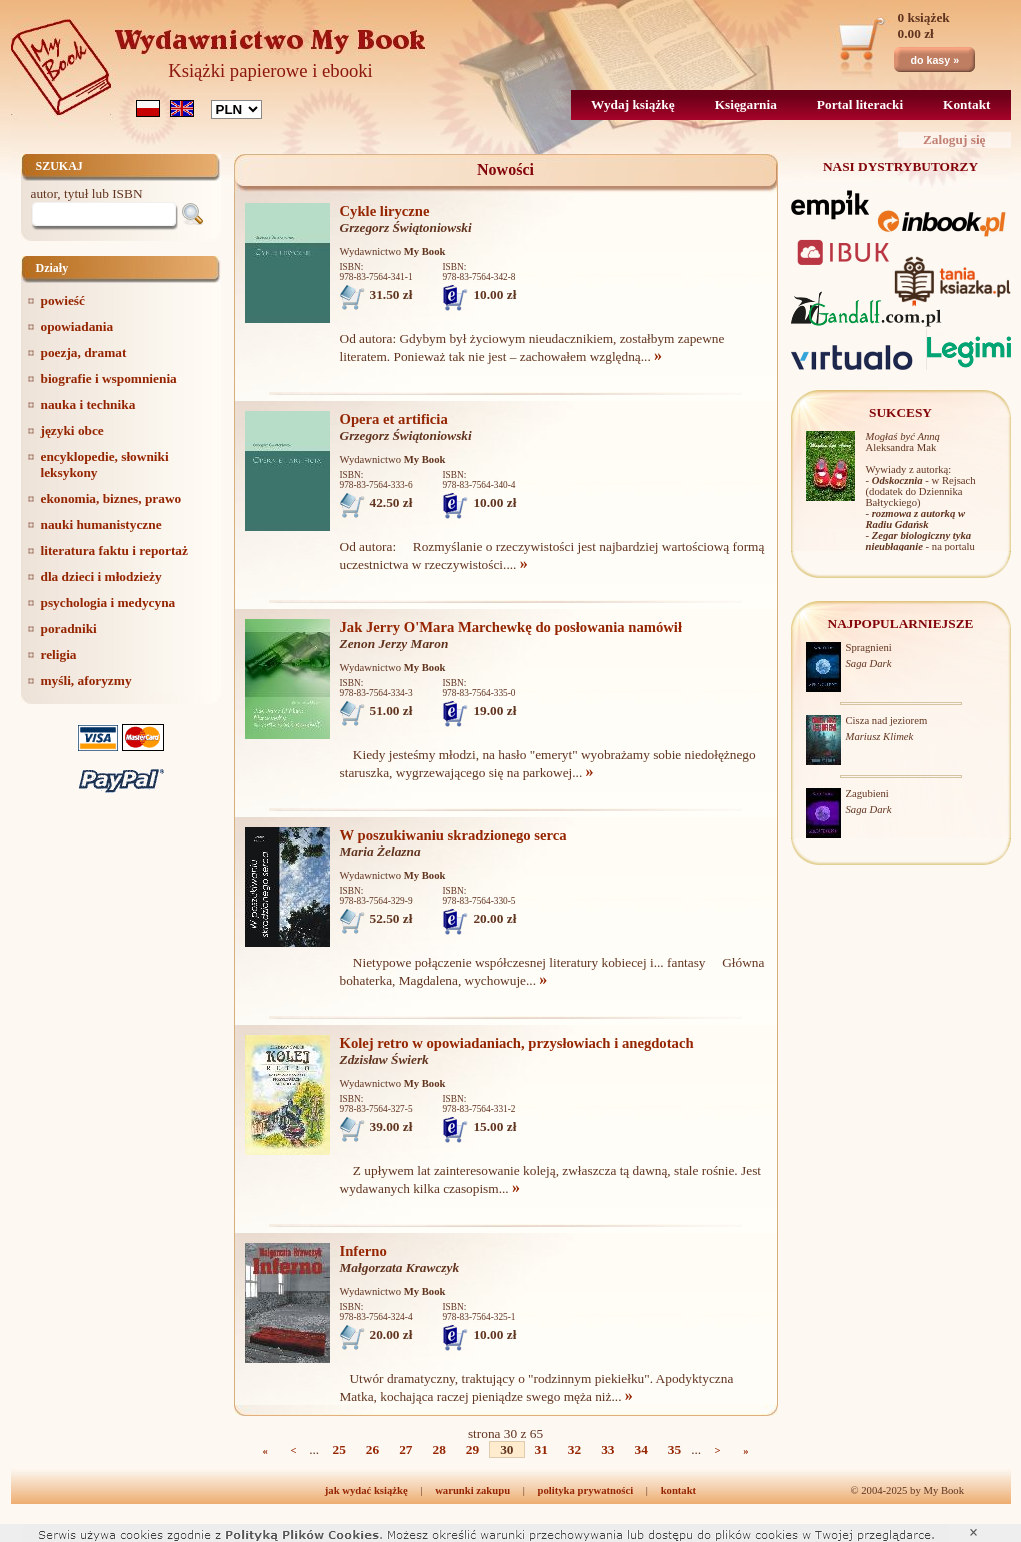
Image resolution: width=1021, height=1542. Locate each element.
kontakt (679, 1490)
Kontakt (966, 104)
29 (472, 1449)
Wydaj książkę (633, 104)
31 (541, 1449)
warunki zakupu (472, 1490)
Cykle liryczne (385, 211)
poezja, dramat (84, 352)
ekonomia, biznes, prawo (111, 498)
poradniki (69, 628)
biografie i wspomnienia (109, 378)
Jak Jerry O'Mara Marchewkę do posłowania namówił (511, 627)
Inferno (363, 1251)
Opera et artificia (394, 419)
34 (640, 1449)
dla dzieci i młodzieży (101, 576)
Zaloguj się (954, 139)
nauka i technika (88, 404)
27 (405, 1449)
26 (372, 1449)
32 (574, 1449)
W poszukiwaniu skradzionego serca (453, 835)
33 (607, 1449)
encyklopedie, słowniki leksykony (105, 464)
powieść (63, 300)
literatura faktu (114, 550)
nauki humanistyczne (101, 524)
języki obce (72, 430)
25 (339, 1449)
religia (59, 654)
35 (674, 1449)
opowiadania (77, 326)
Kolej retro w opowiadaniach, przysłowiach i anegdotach (517, 1043)
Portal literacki (860, 104)
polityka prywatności (586, 1490)
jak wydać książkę (366, 1490)
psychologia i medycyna (108, 602)
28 (439, 1449)
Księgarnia (746, 104)
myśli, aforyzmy (86, 680)
